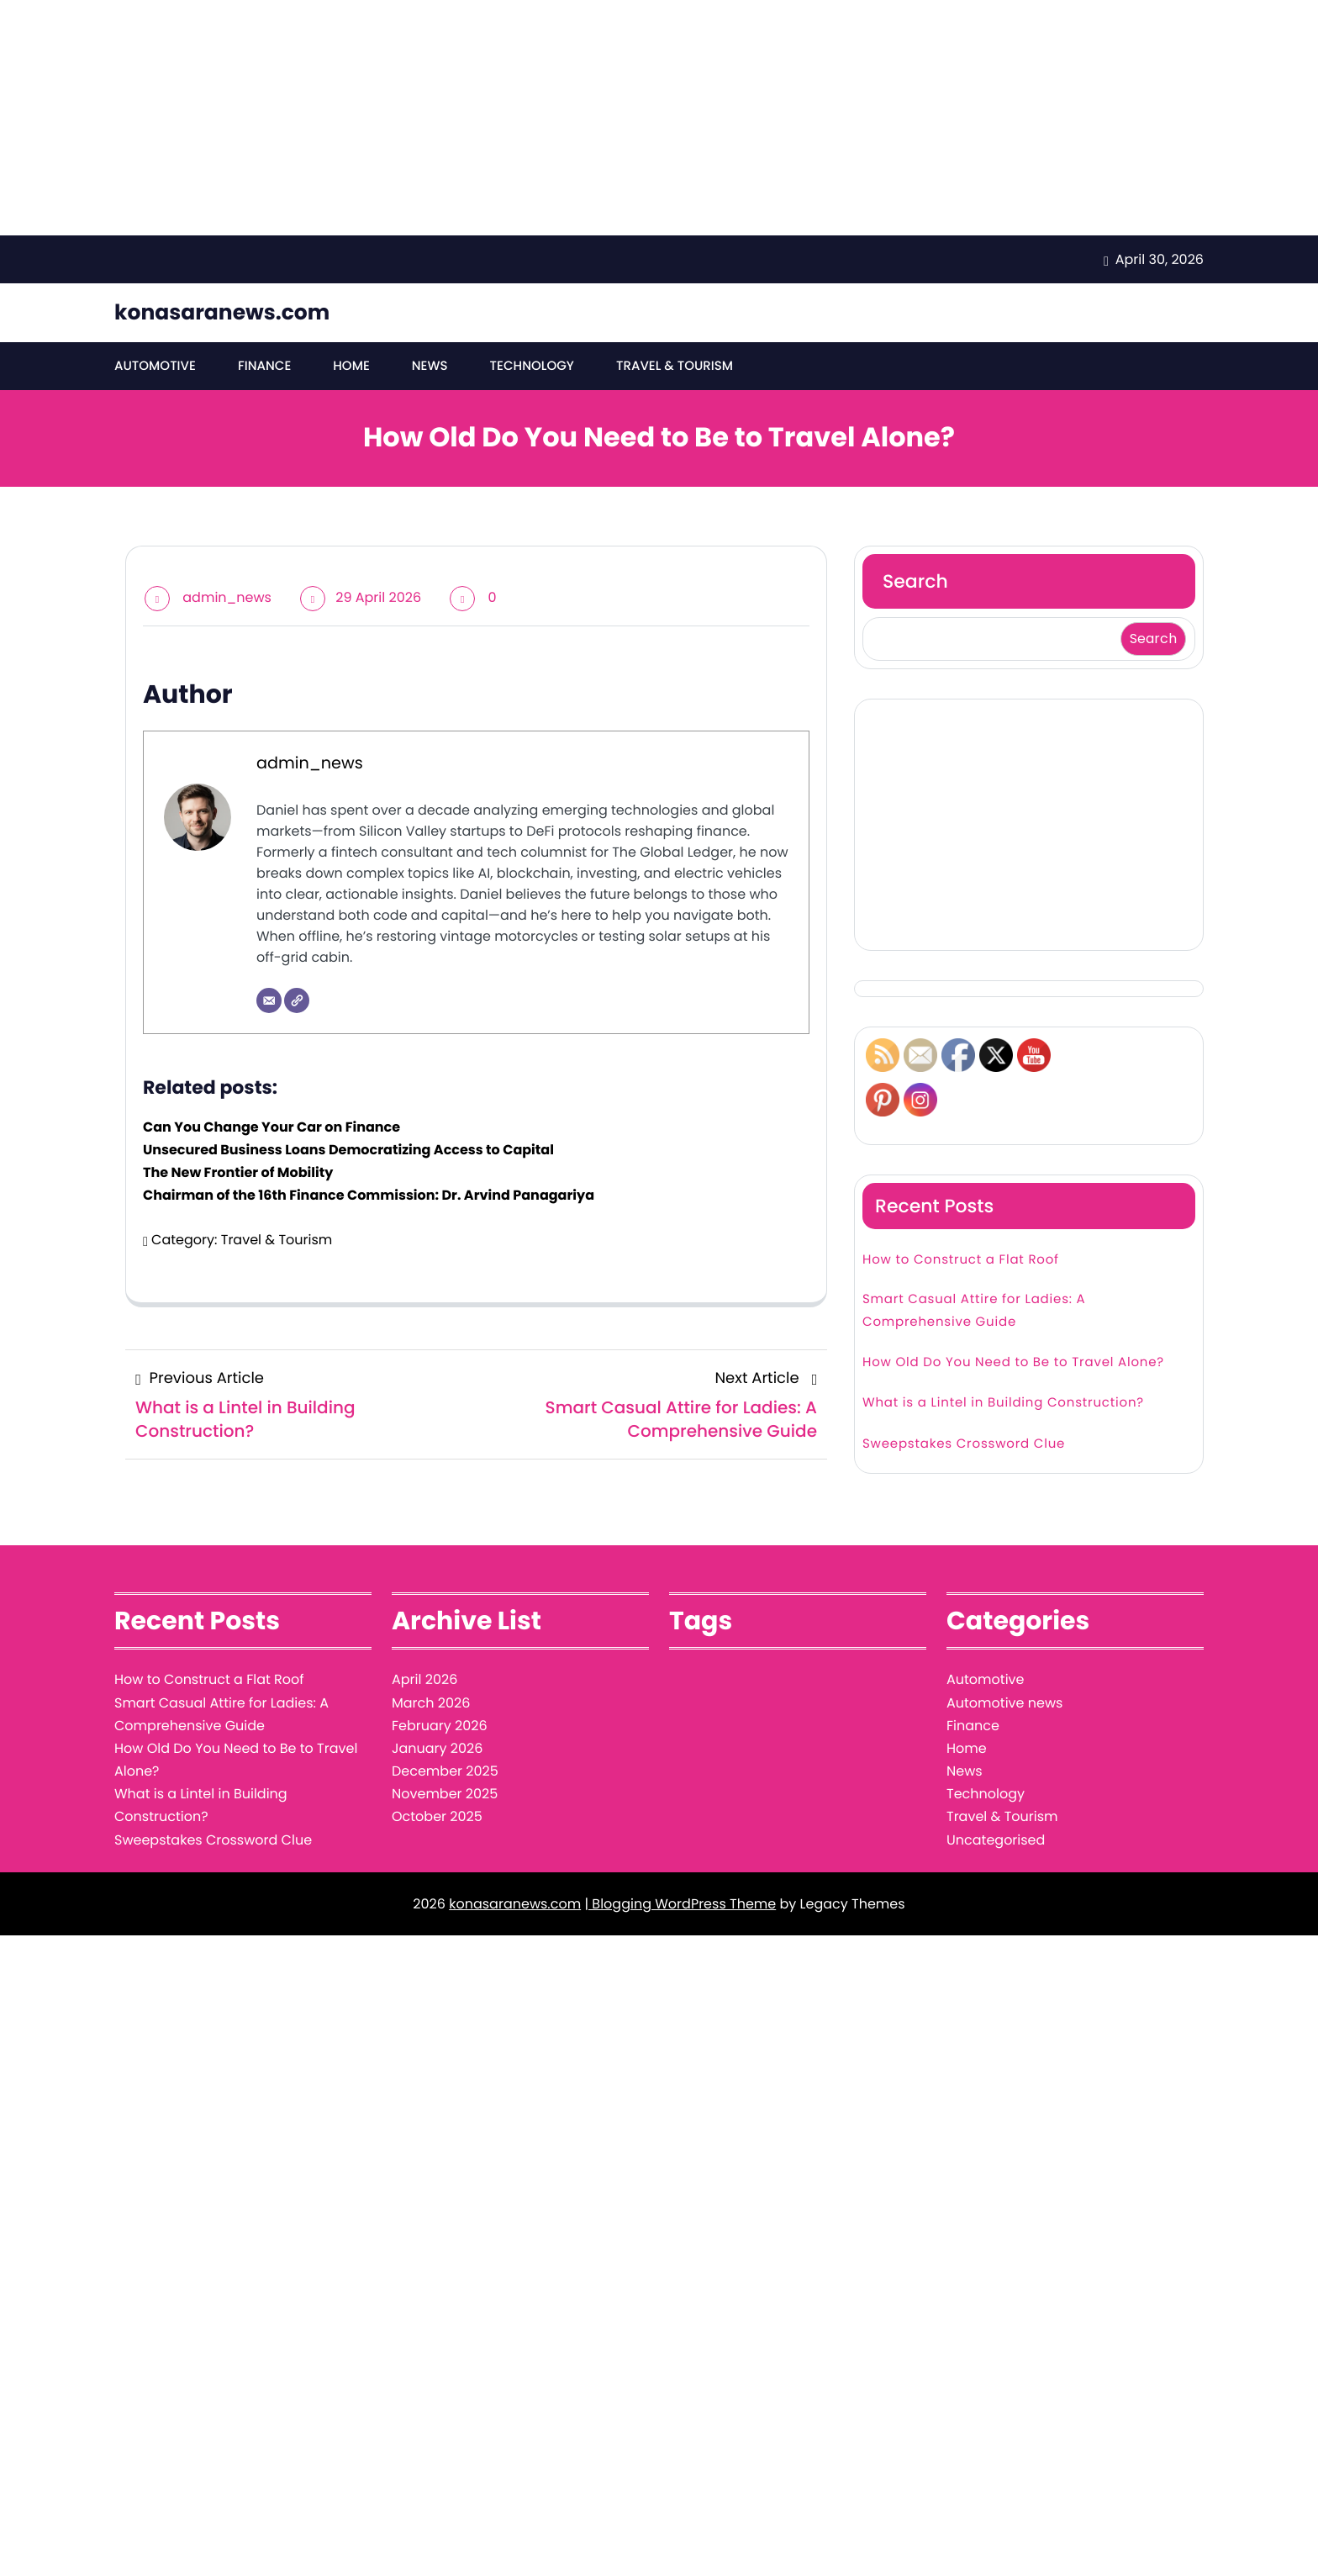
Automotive (155, 366)
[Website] (296, 1001)
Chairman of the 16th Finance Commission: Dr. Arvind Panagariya (368, 1196)
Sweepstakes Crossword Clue (963, 1444)
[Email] (269, 1001)
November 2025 (445, 1794)
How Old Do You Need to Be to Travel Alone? (1013, 1363)
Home (351, 366)
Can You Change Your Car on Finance (271, 1127)
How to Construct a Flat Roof (960, 1260)
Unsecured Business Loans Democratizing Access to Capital (348, 1149)
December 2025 (445, 1771)
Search (915, 581)
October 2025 (437, 1817)
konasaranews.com (222, 312)
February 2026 (440, 1725)
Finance (264, 366)
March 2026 (431, 1703)
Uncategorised (995, 1840)
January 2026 (437, 1748)
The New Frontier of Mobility (238, 1172)
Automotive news (1004, 1703)
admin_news (227, 597)
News (429, 366)
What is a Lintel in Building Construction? (1003, 1403)
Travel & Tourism (673, 366)
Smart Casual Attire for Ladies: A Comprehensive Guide (974, 1311)
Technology (531, 366)
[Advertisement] (504, 117)
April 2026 (424, 1680)
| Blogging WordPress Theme (680, 1904)
